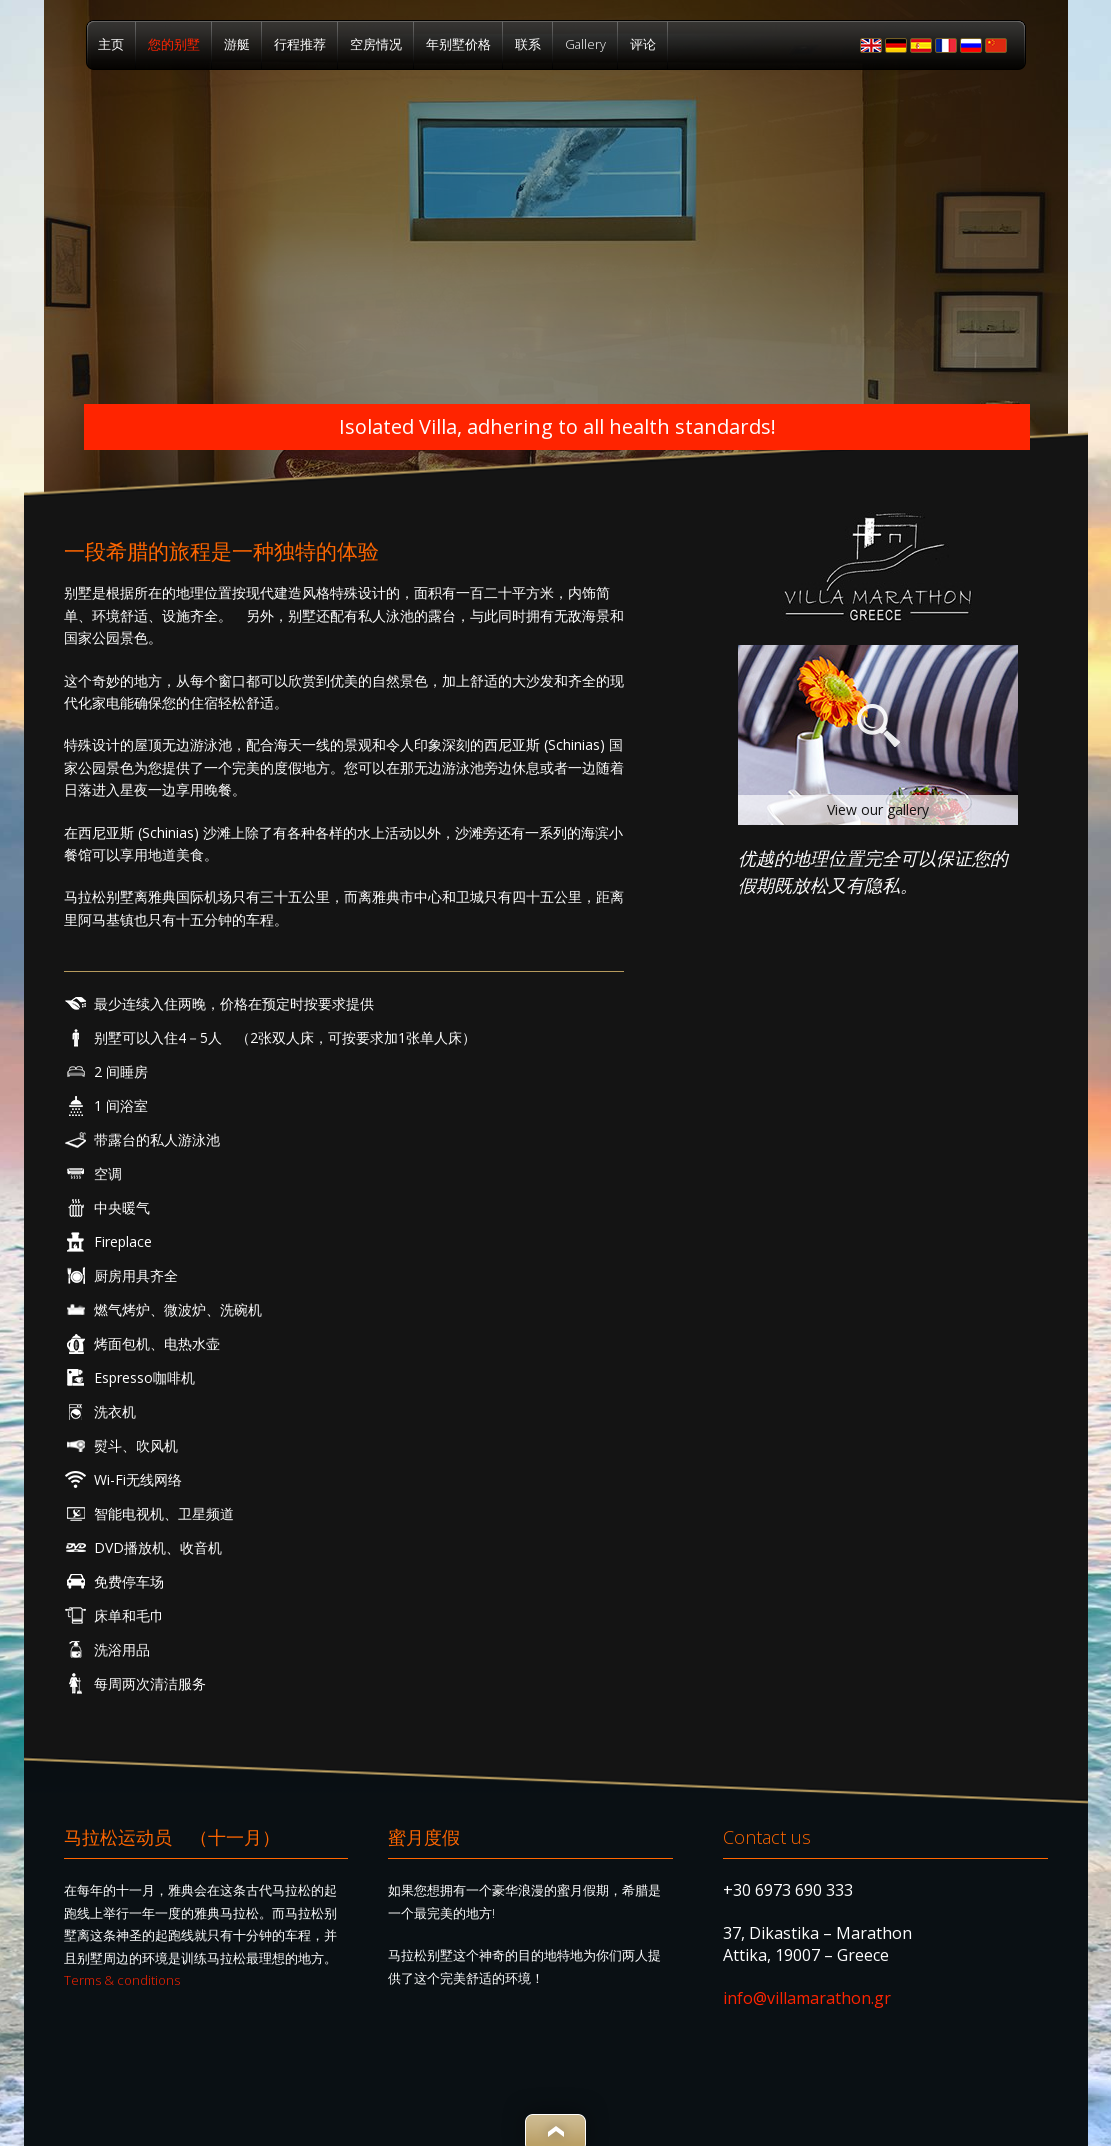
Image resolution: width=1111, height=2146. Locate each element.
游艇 (237, 44)
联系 (528, 44)
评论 (643, 44)
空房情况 (376, 44)
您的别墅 (174, 44)
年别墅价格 (458, 44)
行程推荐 (300, 44)
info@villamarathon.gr (807, 1998)
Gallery (585, 44)
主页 (111, 44)
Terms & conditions (122, 1980)
